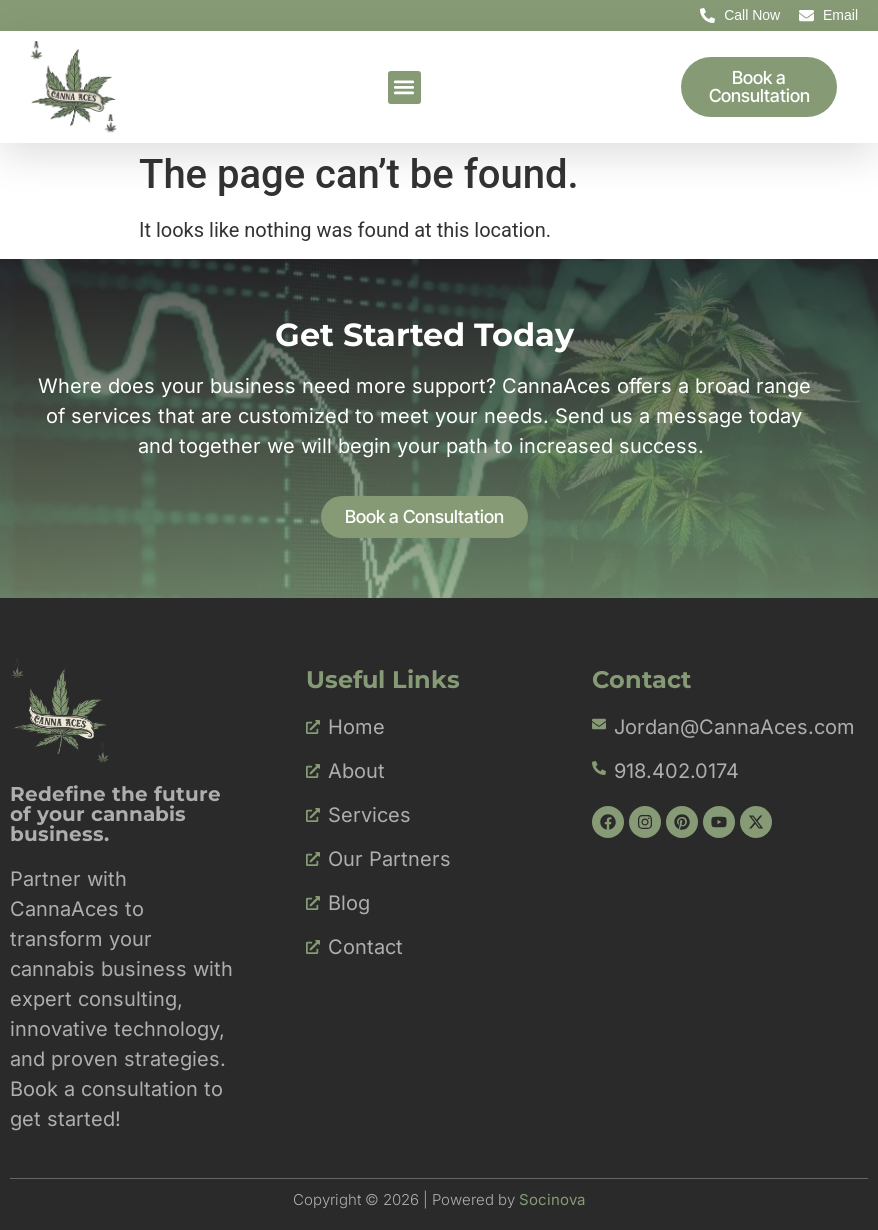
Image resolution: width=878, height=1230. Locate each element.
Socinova (552, 1199)
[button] (404, 87)
